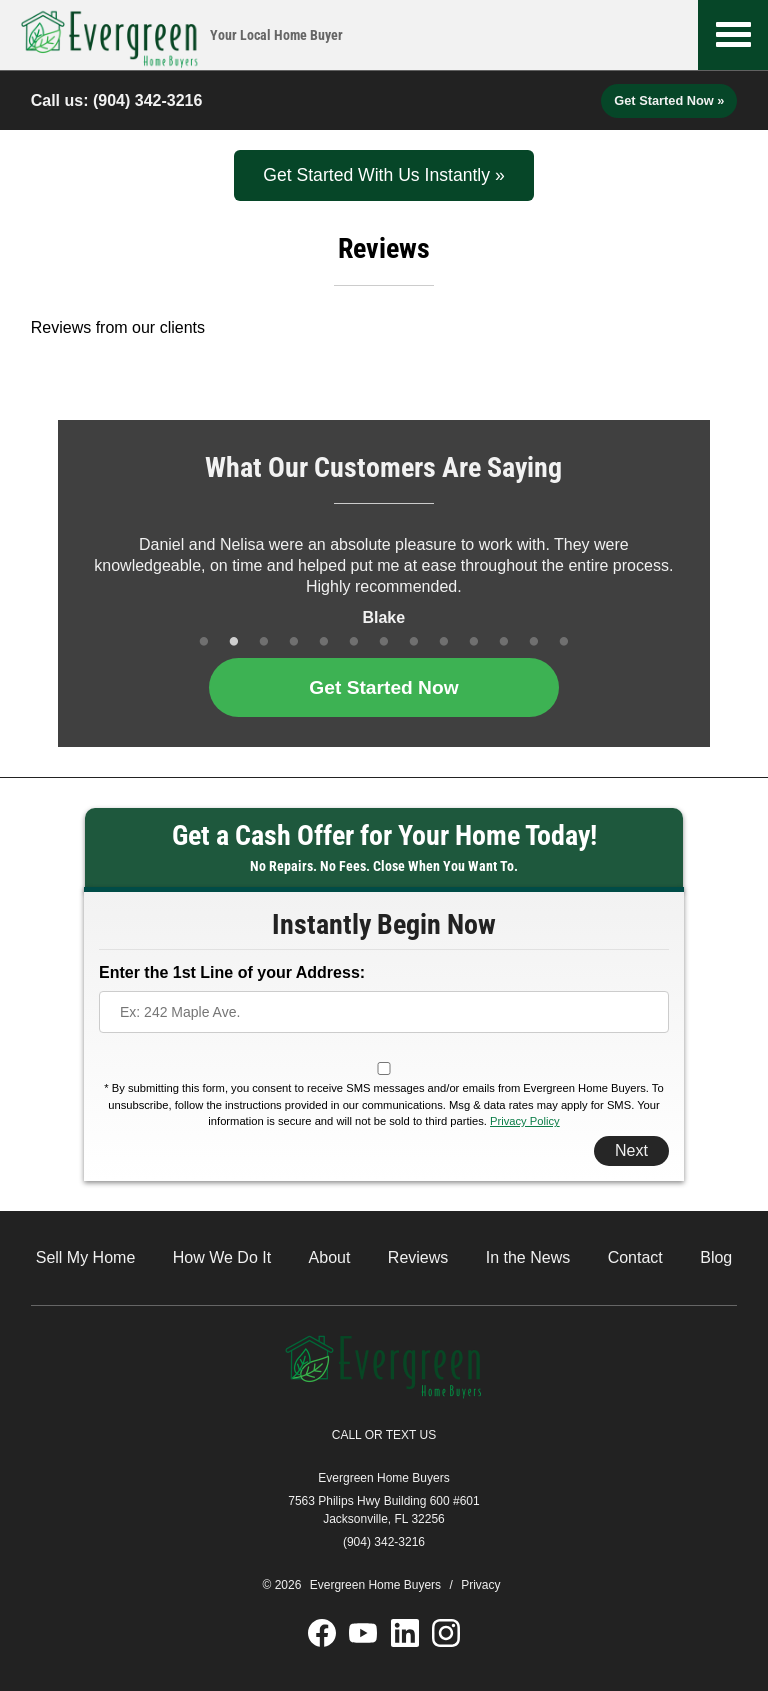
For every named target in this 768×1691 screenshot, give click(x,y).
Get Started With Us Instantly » (384, 175)
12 (534, 643)
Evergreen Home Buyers (383, 1478)
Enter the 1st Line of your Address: (232, 972)
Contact (635, 1257)
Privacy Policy (525, 1121)
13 (564, 643)
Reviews (418, 1257)
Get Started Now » (669, 100)
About (330, 1257)
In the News (528, 1257)
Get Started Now (383, 687)
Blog (716, 1257)
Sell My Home (86, 1257)
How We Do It (222, 1257)
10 (474, 643)
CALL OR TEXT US (384, 1435)
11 (504, 643)
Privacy (480, 1585)
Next (631, 1150)
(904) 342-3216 (147, 100)
